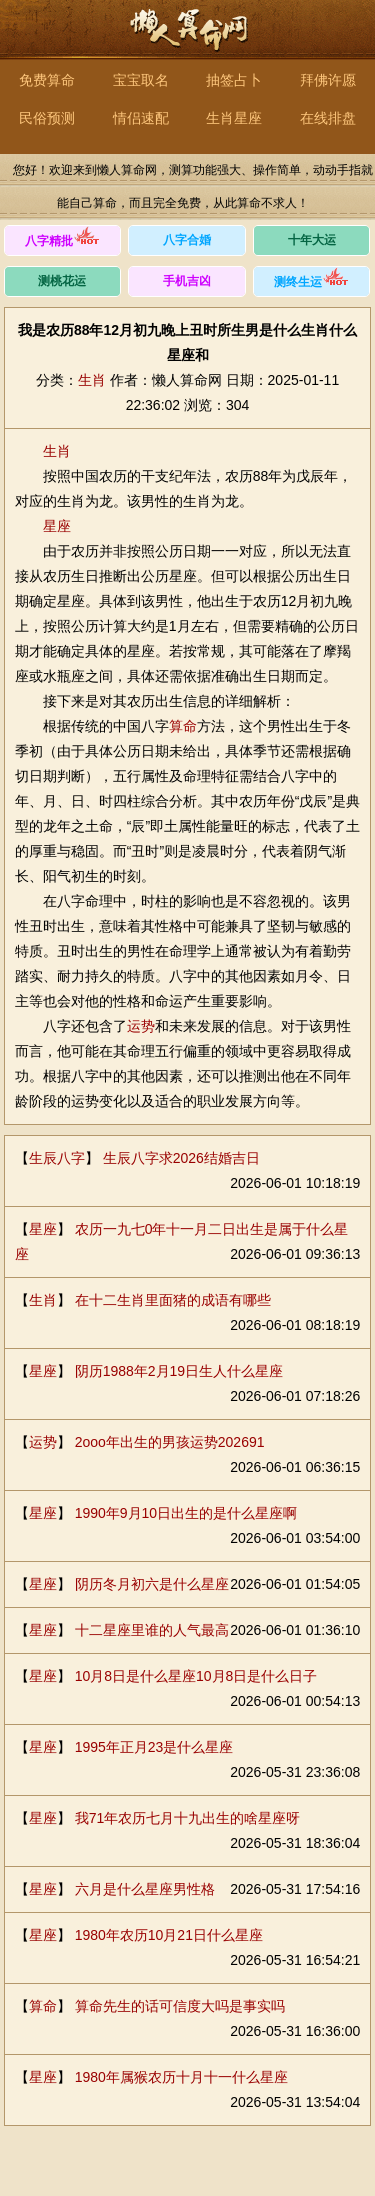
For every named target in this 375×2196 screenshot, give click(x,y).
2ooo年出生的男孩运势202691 (170, 1442)
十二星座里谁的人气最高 (152, 1630)
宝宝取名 (141, 80)
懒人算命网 (188, 40)
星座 (57, 526)
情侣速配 (141, 118)
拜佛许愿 (328, 80)
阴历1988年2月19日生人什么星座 (179, 1371)
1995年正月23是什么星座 (154, 1747)
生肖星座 (234, 118)
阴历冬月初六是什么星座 (152, 1584)
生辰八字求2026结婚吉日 (181, 1158)
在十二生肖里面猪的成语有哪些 (173, 1300)
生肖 (92, 380)
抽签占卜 (234, 80)
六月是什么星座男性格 (145, 1889)
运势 (141, 1026)
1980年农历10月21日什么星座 (169, 1935)
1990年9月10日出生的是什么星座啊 (186, 1513)
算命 (183, 726)
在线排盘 (328, 118)
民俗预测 (47, 118)
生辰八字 (57, 1158)
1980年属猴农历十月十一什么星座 (181, 2077)
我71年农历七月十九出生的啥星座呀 (188, 1818)
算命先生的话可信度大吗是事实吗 (180, 2006)
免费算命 (47, 80)
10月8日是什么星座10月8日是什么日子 (196, 1676)
